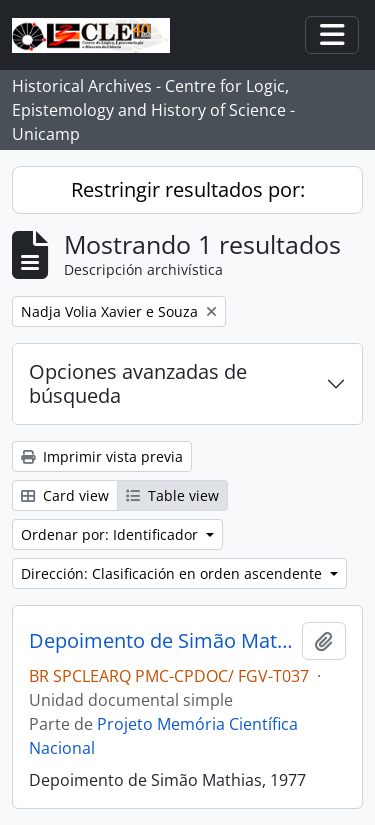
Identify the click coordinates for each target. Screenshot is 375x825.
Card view (65, 495)
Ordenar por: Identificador (111, 534)
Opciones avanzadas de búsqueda (138, 383)
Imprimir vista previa (102, 456)
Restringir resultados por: (188, 189)
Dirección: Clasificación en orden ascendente (173, 573)
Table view (172, 495)
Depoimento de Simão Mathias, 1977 (161, 641)
